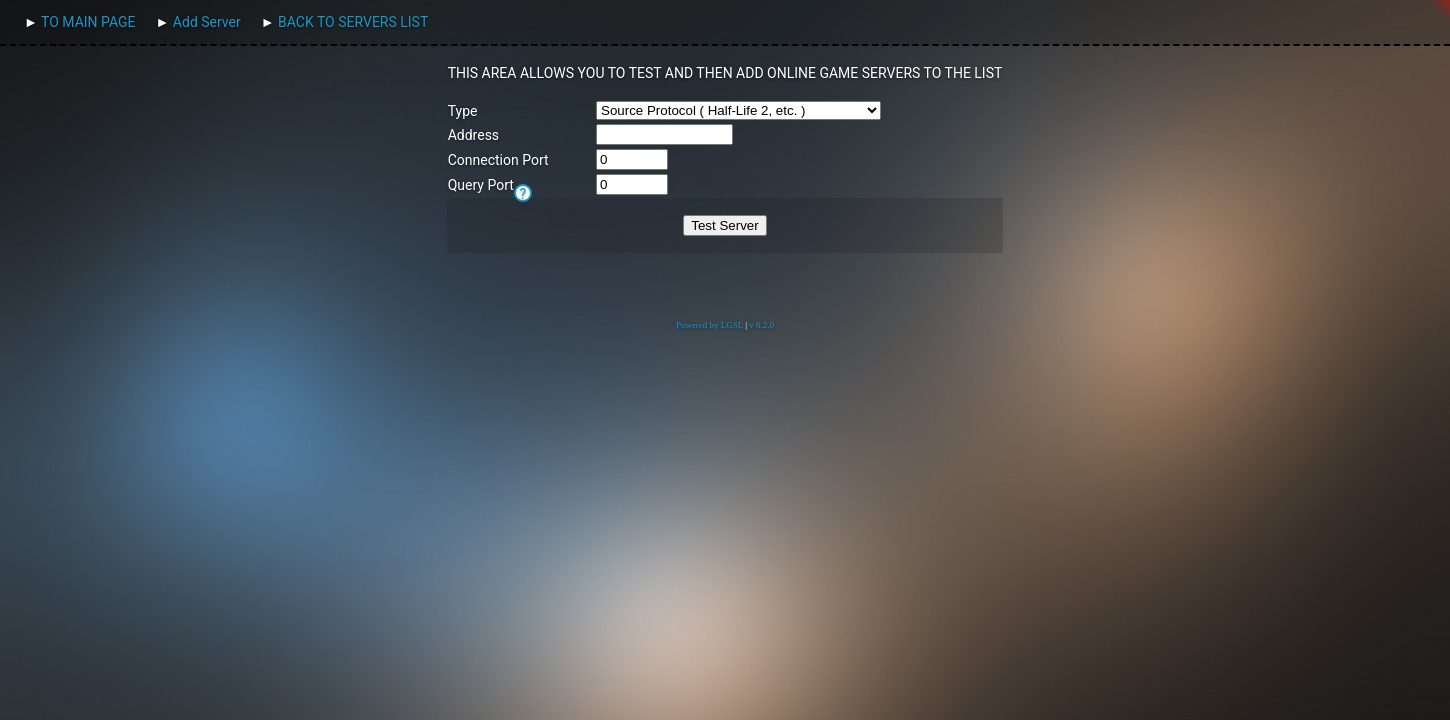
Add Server (207, 22)
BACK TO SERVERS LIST (353, 22)
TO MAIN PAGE (88, 22)
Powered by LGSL (709, 325)
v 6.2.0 (761, 325)
